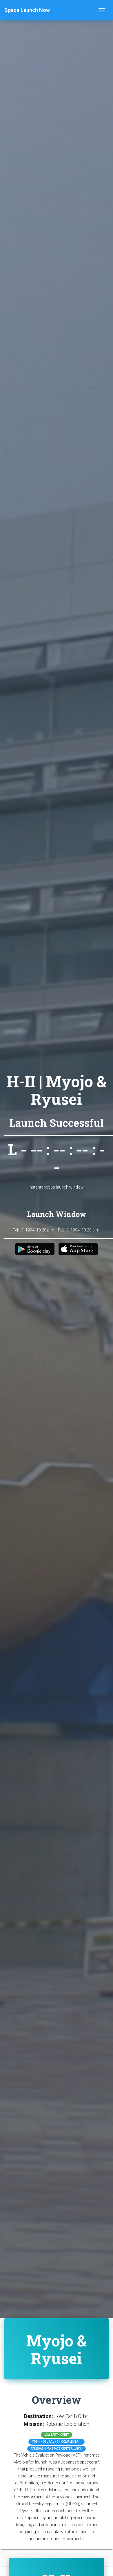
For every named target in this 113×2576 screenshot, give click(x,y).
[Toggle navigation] (102, 10)
